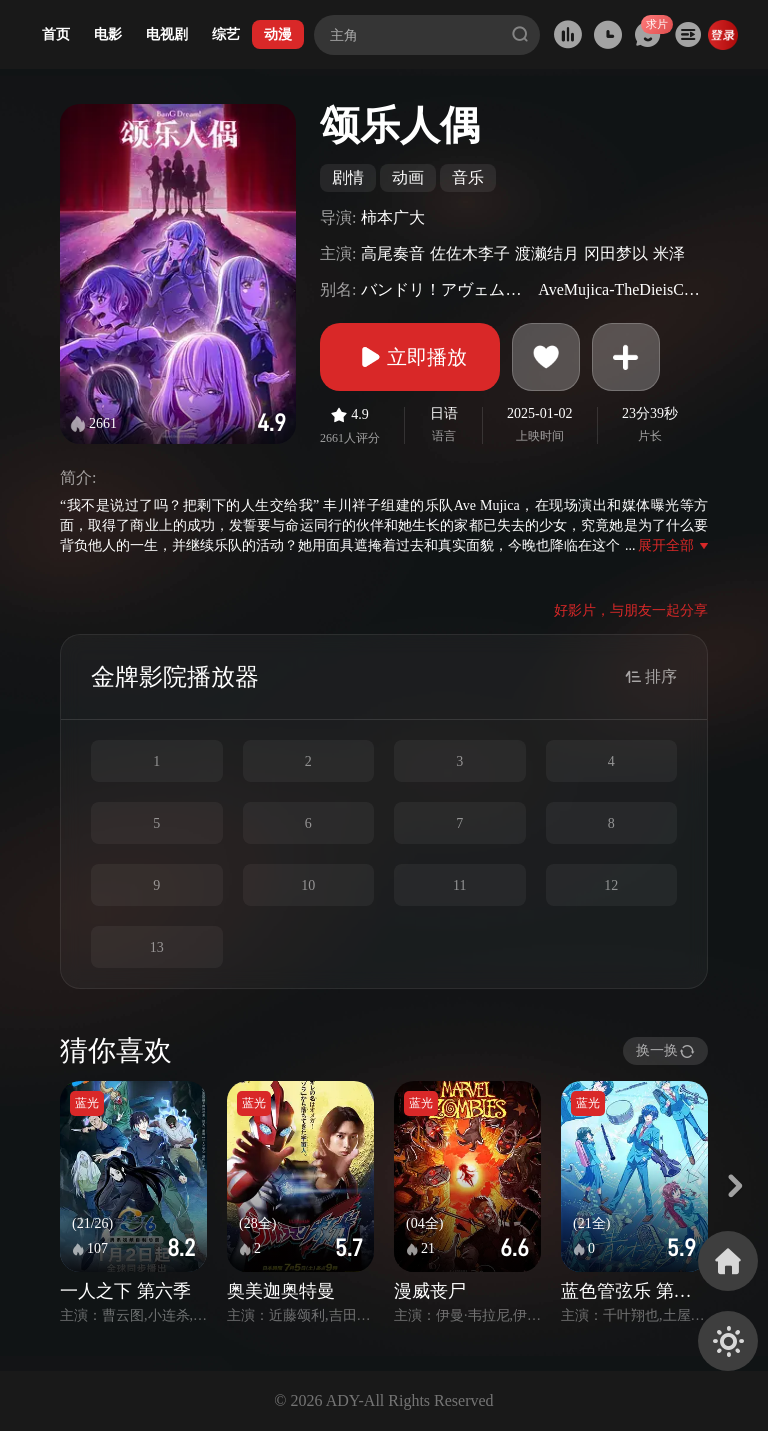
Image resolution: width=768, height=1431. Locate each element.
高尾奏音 (393, 253)
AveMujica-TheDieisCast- (620, 289)
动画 (408, 177)
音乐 (468, 177)
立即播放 (410, 357)
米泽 (669, 253)
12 (611, 885)
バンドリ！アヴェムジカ (447, 289)
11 (459, 885)
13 (157, 947)
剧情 (348, 177)
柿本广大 (393, 217)
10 (308, 885)
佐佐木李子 (470, 253)
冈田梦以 (616, 253)
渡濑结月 (547, 253)
